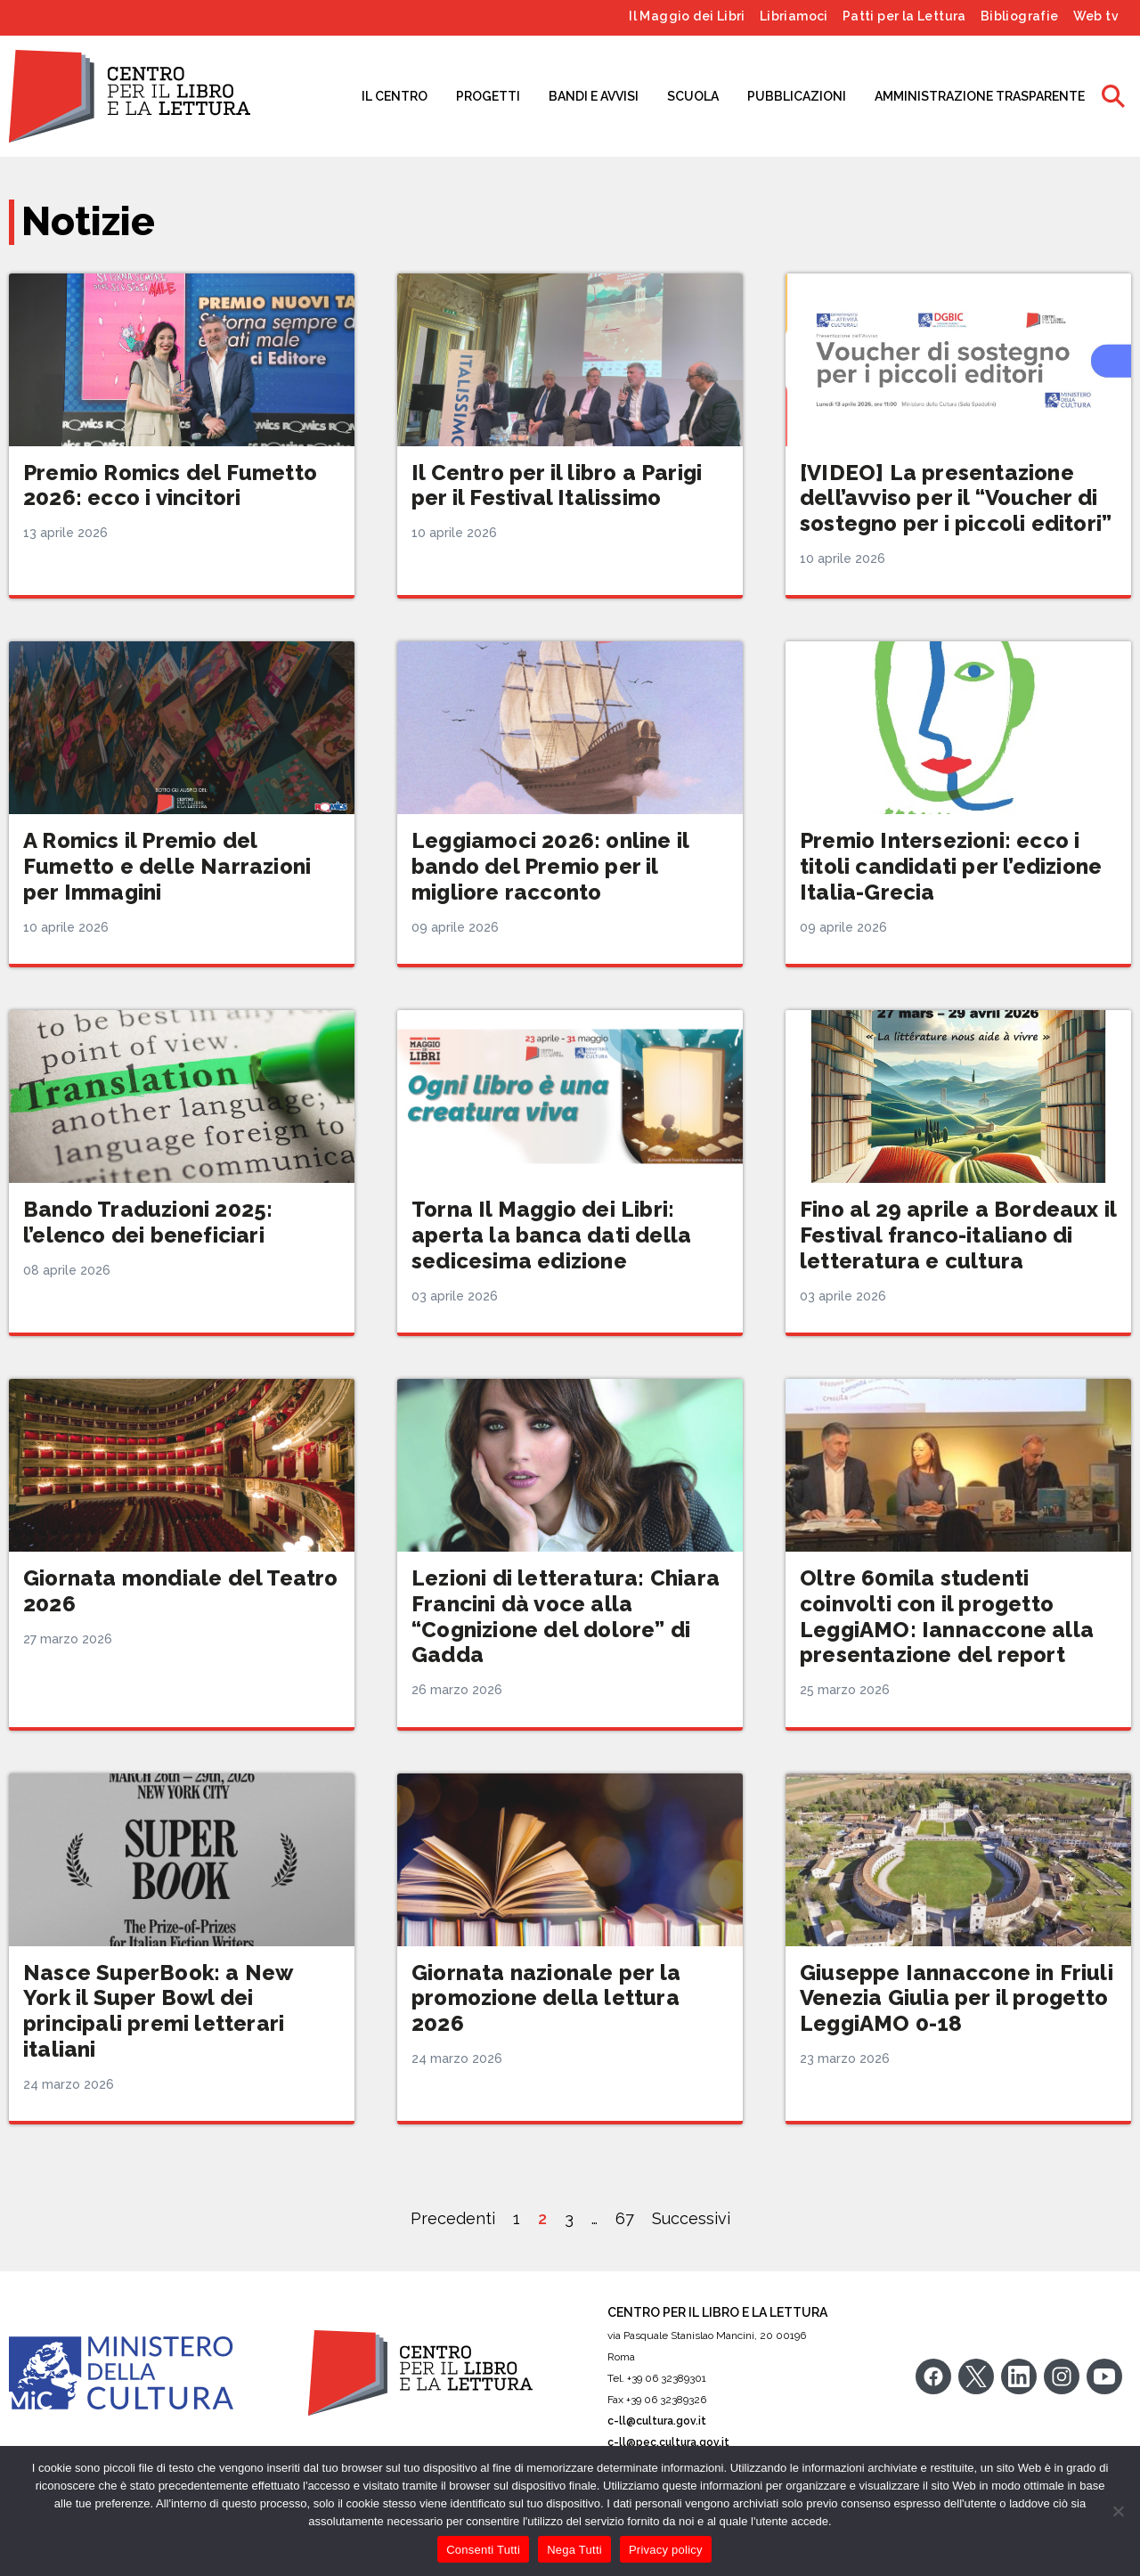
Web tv (1096, 16)
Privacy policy (666, 2549)
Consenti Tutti (483, 2549)
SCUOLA (693, 96)
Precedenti (453, 2218)
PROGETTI (488, 96)
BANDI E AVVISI (594, 96)
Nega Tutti (574, 2549)
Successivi (691, 2218)
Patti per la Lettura (904, 16)
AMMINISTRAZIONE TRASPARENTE (980, 96)
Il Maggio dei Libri (687, 16)
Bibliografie (1020, 16)
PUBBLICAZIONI (796, 96)
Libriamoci (794, 16)
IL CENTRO (395, 96)
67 (624, 2218)
